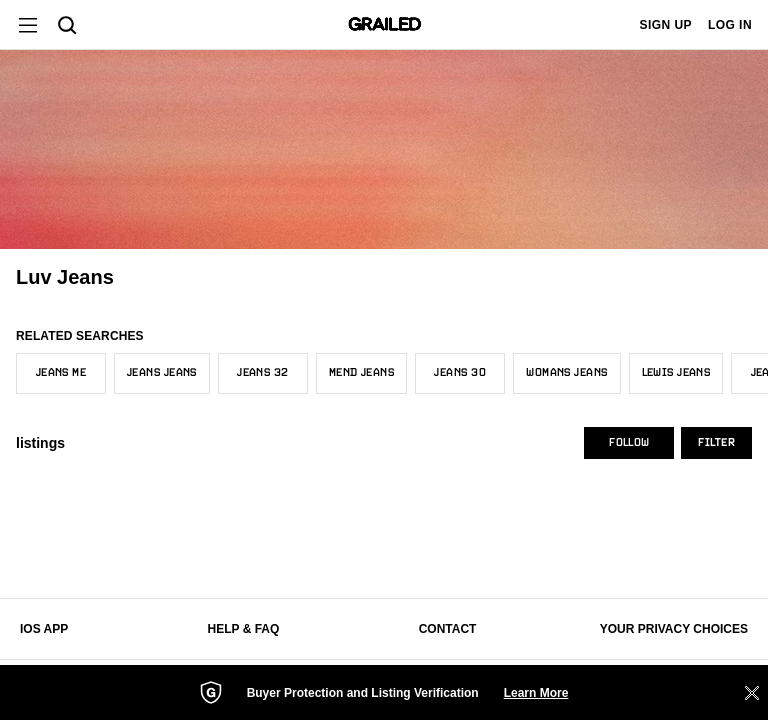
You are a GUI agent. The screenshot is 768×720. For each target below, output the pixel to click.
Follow (629, 443)
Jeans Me (61, 373)
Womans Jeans (566, 373)
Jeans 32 (263, 373)
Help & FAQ (244, 629)
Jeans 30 (460, 373)
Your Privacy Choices (674, 629)
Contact (448, 629)
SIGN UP (666, 25)
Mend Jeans (361, 373)
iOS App (44, 629)
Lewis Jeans (676, 373)
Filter (716, 443)
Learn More (536, 693)
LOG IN (730, 25)
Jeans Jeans (162, 373)
